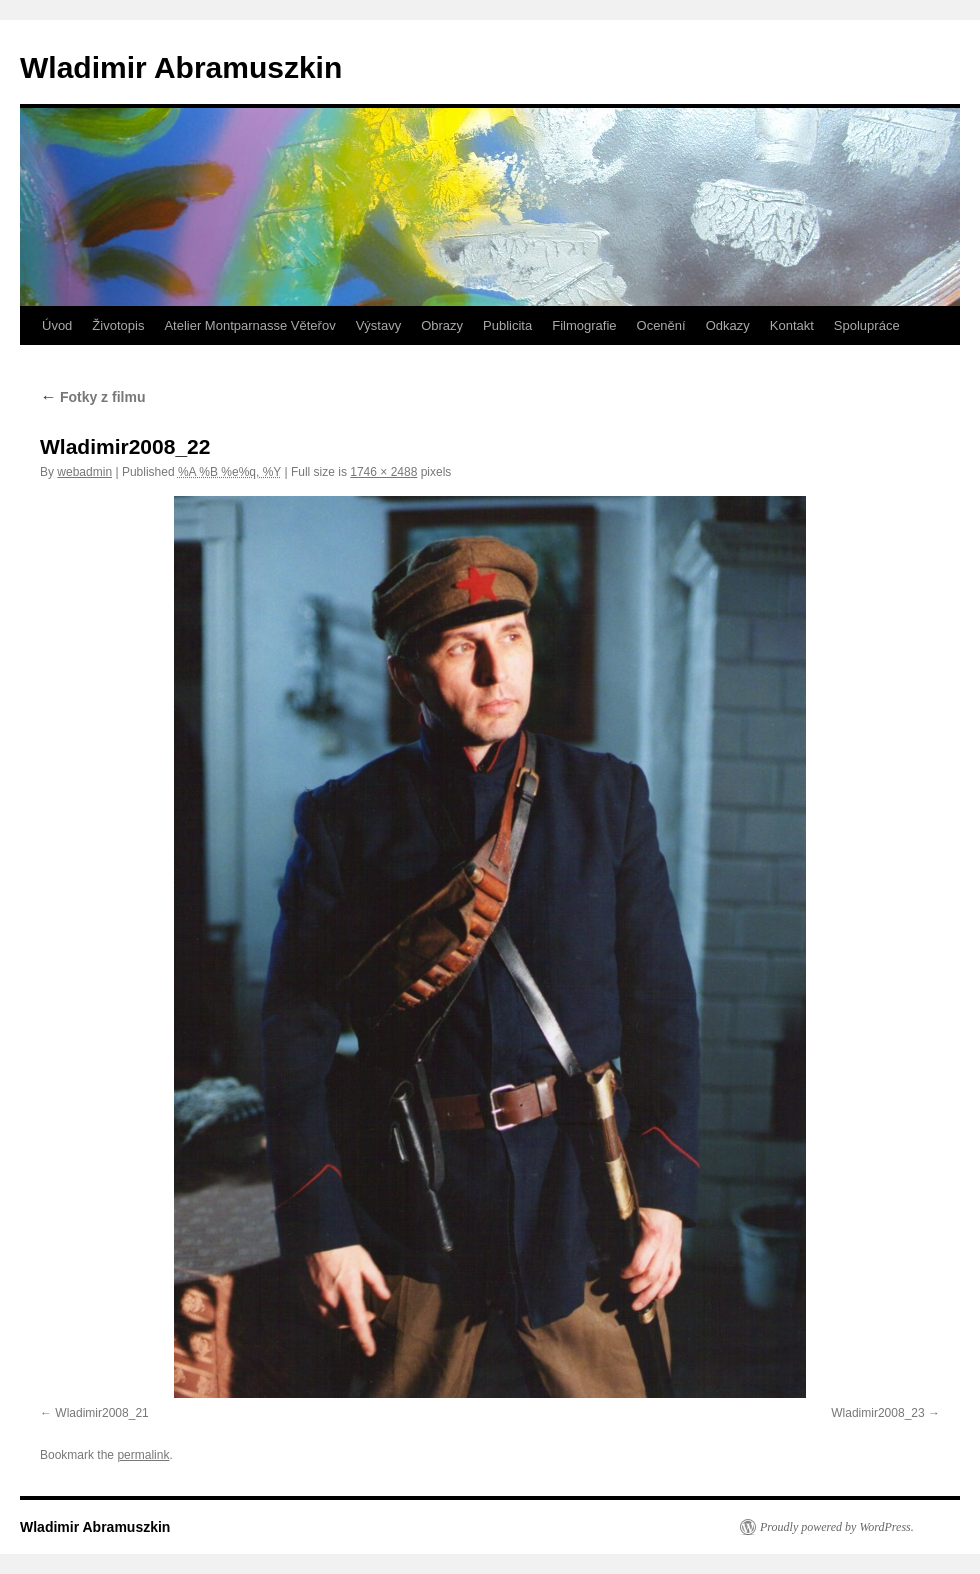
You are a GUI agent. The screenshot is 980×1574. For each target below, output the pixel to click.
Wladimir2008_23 (877, 1413)
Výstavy (379, 325)
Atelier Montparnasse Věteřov (249, 325)
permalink (143, 1455)
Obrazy (442, 325)
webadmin (84, 472)
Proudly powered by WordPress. (837, 1527)
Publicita (507, 325)
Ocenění (661, 325)
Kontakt (792, 325)
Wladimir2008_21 (101, 1413)
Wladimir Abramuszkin (181, 67)
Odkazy (728, 325)
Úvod (57, 325)
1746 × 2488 (383, 472)
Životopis (118, 325)
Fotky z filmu (92, 397)
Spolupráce (867, 325)
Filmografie (584, 325)
